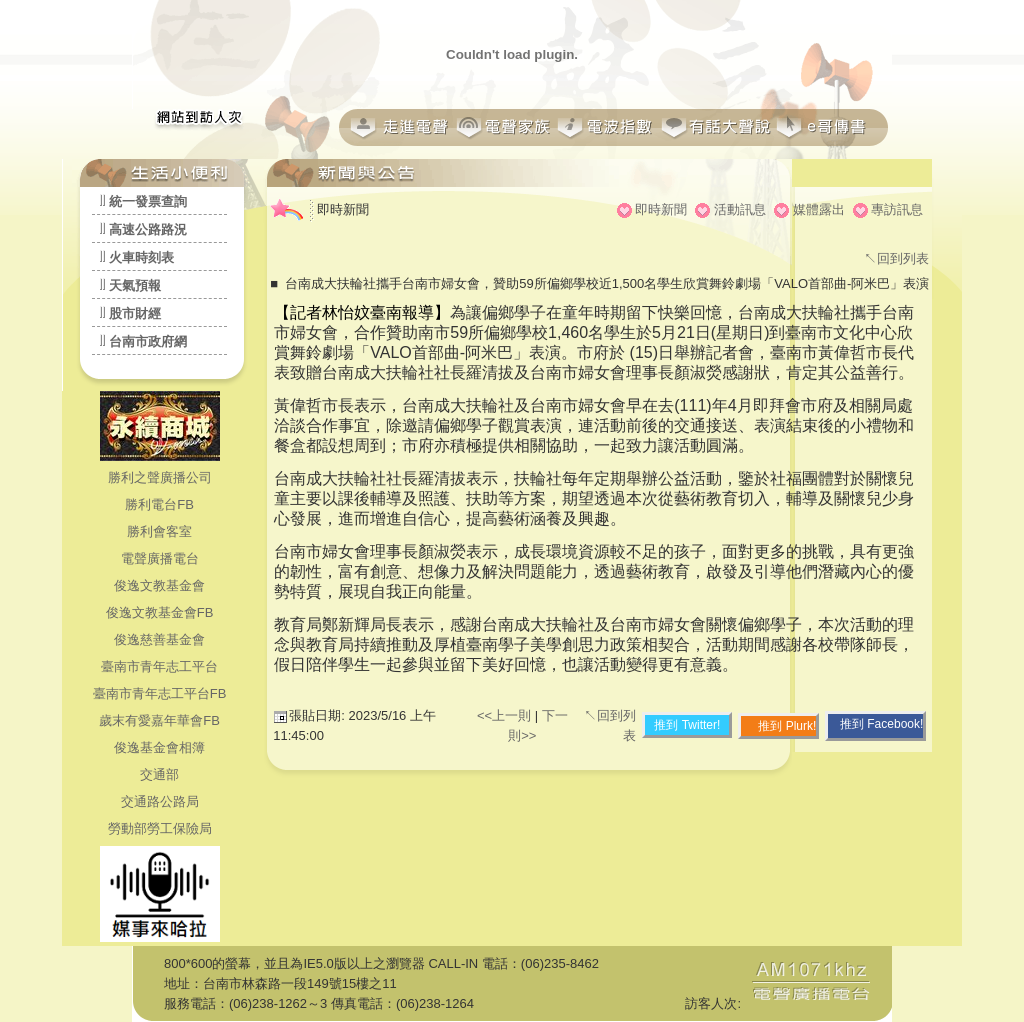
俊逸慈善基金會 (159, 639)
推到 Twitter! (687, 725)
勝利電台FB (159, 504)
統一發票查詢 (148, 201)
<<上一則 (506, 715)
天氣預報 (135, 285)
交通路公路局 (160, 801)
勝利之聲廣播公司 (160, 477)
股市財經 (135, 313)
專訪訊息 (897, 209)
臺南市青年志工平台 (159, 666)
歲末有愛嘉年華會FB (159, 720)
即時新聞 (661, 209)
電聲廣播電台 (160, 558)
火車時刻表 (141, 257)
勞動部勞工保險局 (160, 828)
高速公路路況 (148, 229)
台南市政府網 (148, 341)
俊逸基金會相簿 (159, 747)
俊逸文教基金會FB (160, 612)
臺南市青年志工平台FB (160, 693)
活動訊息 (740, 209)
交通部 (159, 774)
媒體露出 (819, 209)
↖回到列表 (896, 258)
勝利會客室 (159, 531)
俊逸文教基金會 (159, 585)
